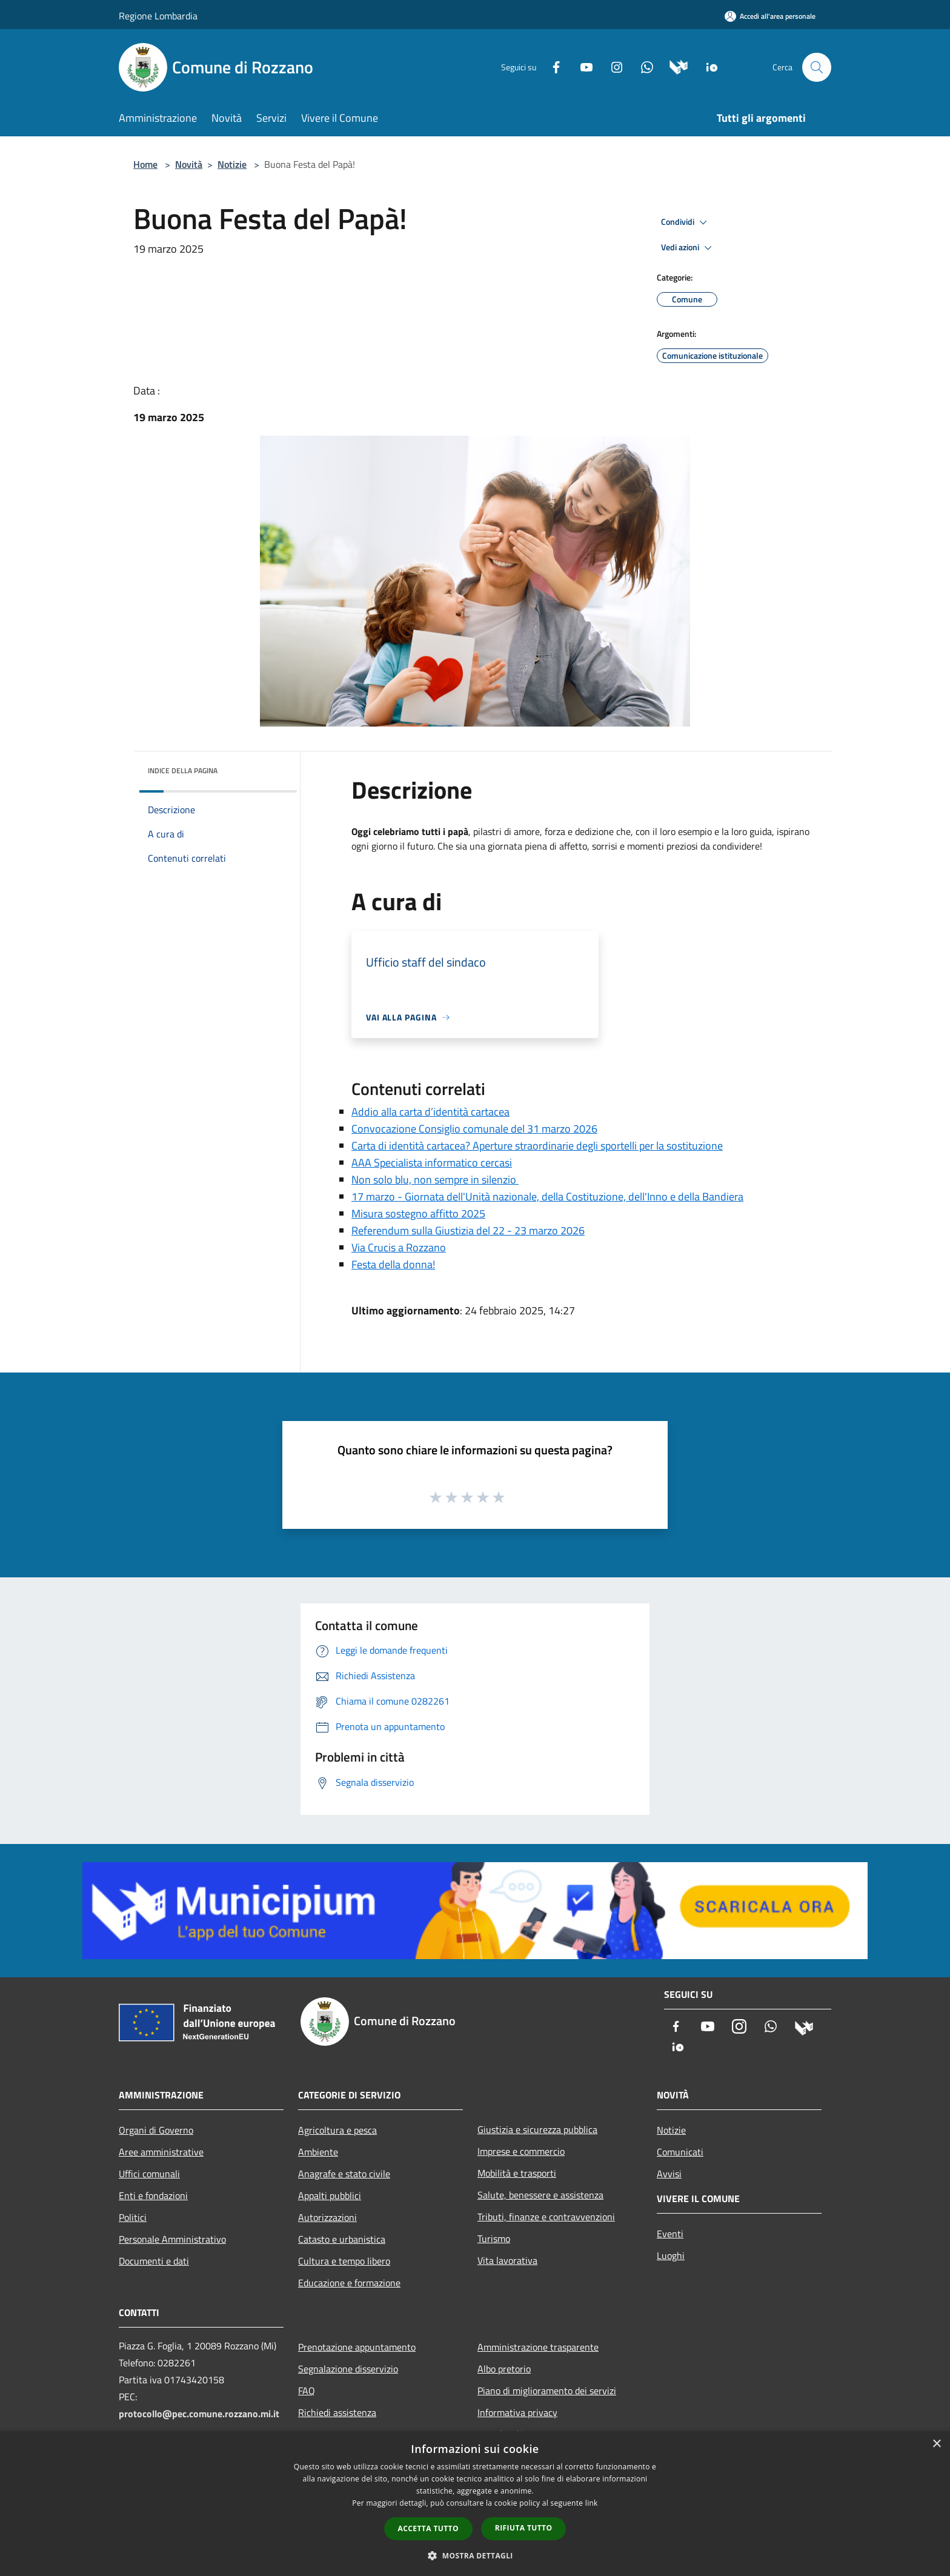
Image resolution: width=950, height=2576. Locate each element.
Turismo (493, 2238)
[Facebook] (551, 66)
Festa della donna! (393, 1264)
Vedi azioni (688, 248)
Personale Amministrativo (172, 2239)
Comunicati (680, 2152)
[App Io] (707, 66)
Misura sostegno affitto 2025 (418, 1213)
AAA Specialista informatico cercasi (431, 1162)
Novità (188, 164)
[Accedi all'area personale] (770, 16)
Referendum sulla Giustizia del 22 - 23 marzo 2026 (468, 1230)
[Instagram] (612, 66)
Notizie (232, 164)
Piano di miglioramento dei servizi (546, 2390)
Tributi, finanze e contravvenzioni (546, 2216)
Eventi (670, 2233)
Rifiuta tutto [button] (524, 2528)
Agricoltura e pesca (337, 2130)
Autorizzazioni (327, 2217)
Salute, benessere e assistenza (540, 2195)
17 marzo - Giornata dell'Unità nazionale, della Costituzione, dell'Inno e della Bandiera (547, 1196)
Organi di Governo (156, 2130)
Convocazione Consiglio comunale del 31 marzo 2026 (474, 1128)
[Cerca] (816, 67)
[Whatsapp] (642, 66)
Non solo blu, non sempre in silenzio (435, 1179)
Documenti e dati (154, 2261)
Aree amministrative (161, 2152)
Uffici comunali (149, 2173)
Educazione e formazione (349, 2282)
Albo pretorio (504, 2368)
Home (145, 164)
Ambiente (318, 2152)
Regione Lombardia (158, 15)
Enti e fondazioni (153, 2195)
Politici (133, 2217)
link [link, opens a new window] (591, 2503)
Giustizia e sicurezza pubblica (537, 2129)
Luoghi (671, 2255)
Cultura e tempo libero (344, 2261)
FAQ (306, 2390)
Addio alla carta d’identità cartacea (430, 1111)
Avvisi (669, 2173)
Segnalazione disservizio (348, 2368)
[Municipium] (674, 66)
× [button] (936, 2444)
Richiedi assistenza (337, 2412)
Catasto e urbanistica (341, 2239)
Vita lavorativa (507, 2260)
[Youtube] (582, 66)
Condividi (686, 222)
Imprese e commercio (521, 2151)
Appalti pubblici (329, 2195)
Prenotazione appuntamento (357, 2347)
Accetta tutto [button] (428, 2528)
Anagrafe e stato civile (344, 2173)
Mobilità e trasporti (516, 2173)
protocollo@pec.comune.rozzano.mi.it (199, 2413)
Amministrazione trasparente (538, 2347)
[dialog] (475, 2503)
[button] (475, 2555)
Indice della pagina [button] (183, 770)
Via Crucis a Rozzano (398, 1247)
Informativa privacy (517, 2412)
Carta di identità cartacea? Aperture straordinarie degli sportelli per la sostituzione (537, 1145)
